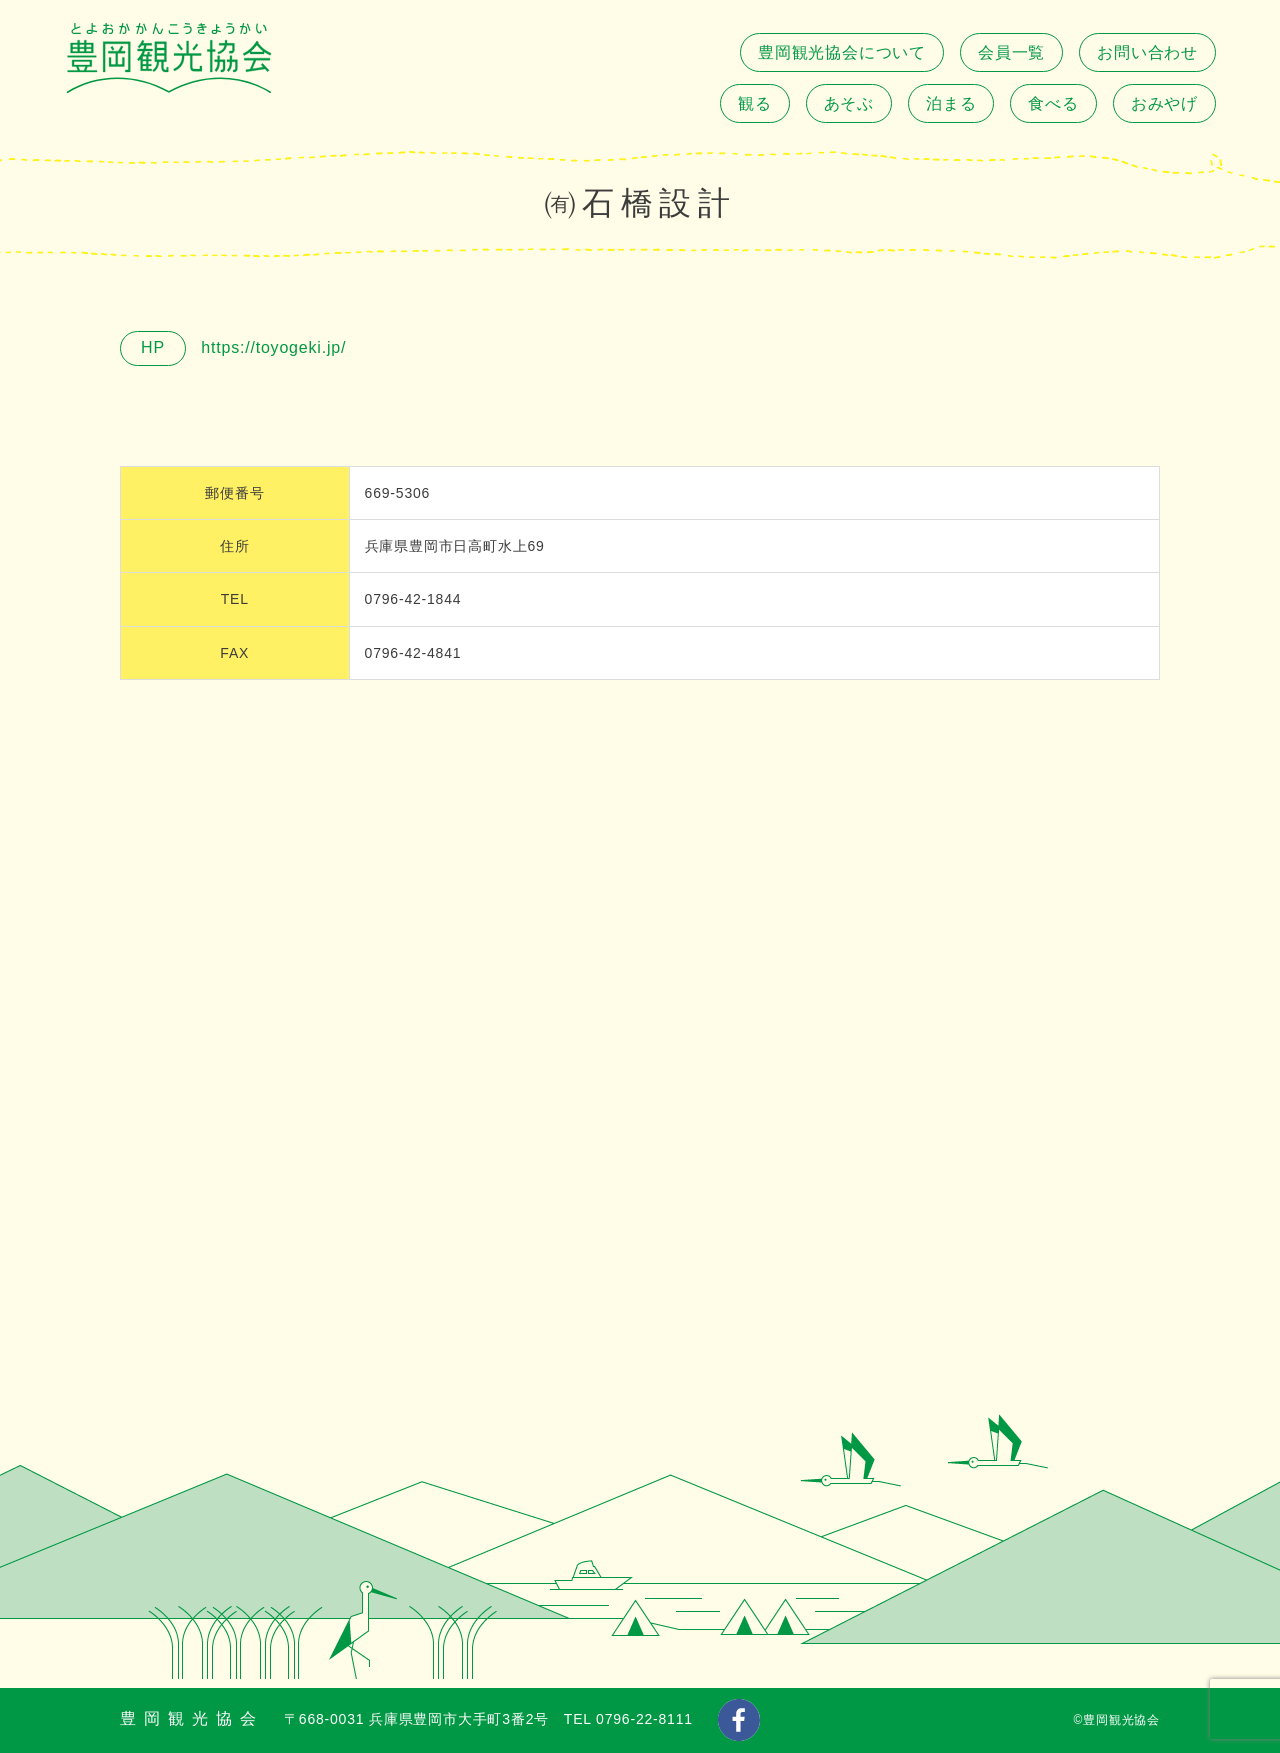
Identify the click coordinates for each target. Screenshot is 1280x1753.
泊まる (951, 103)
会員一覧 (1011, 52)
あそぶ (849, 103)
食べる (1053, 103)
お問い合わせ (1147, 52)
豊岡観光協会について (842, 52)
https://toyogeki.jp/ (271, 347)
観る (755, 103)
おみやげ (1164, 103)
